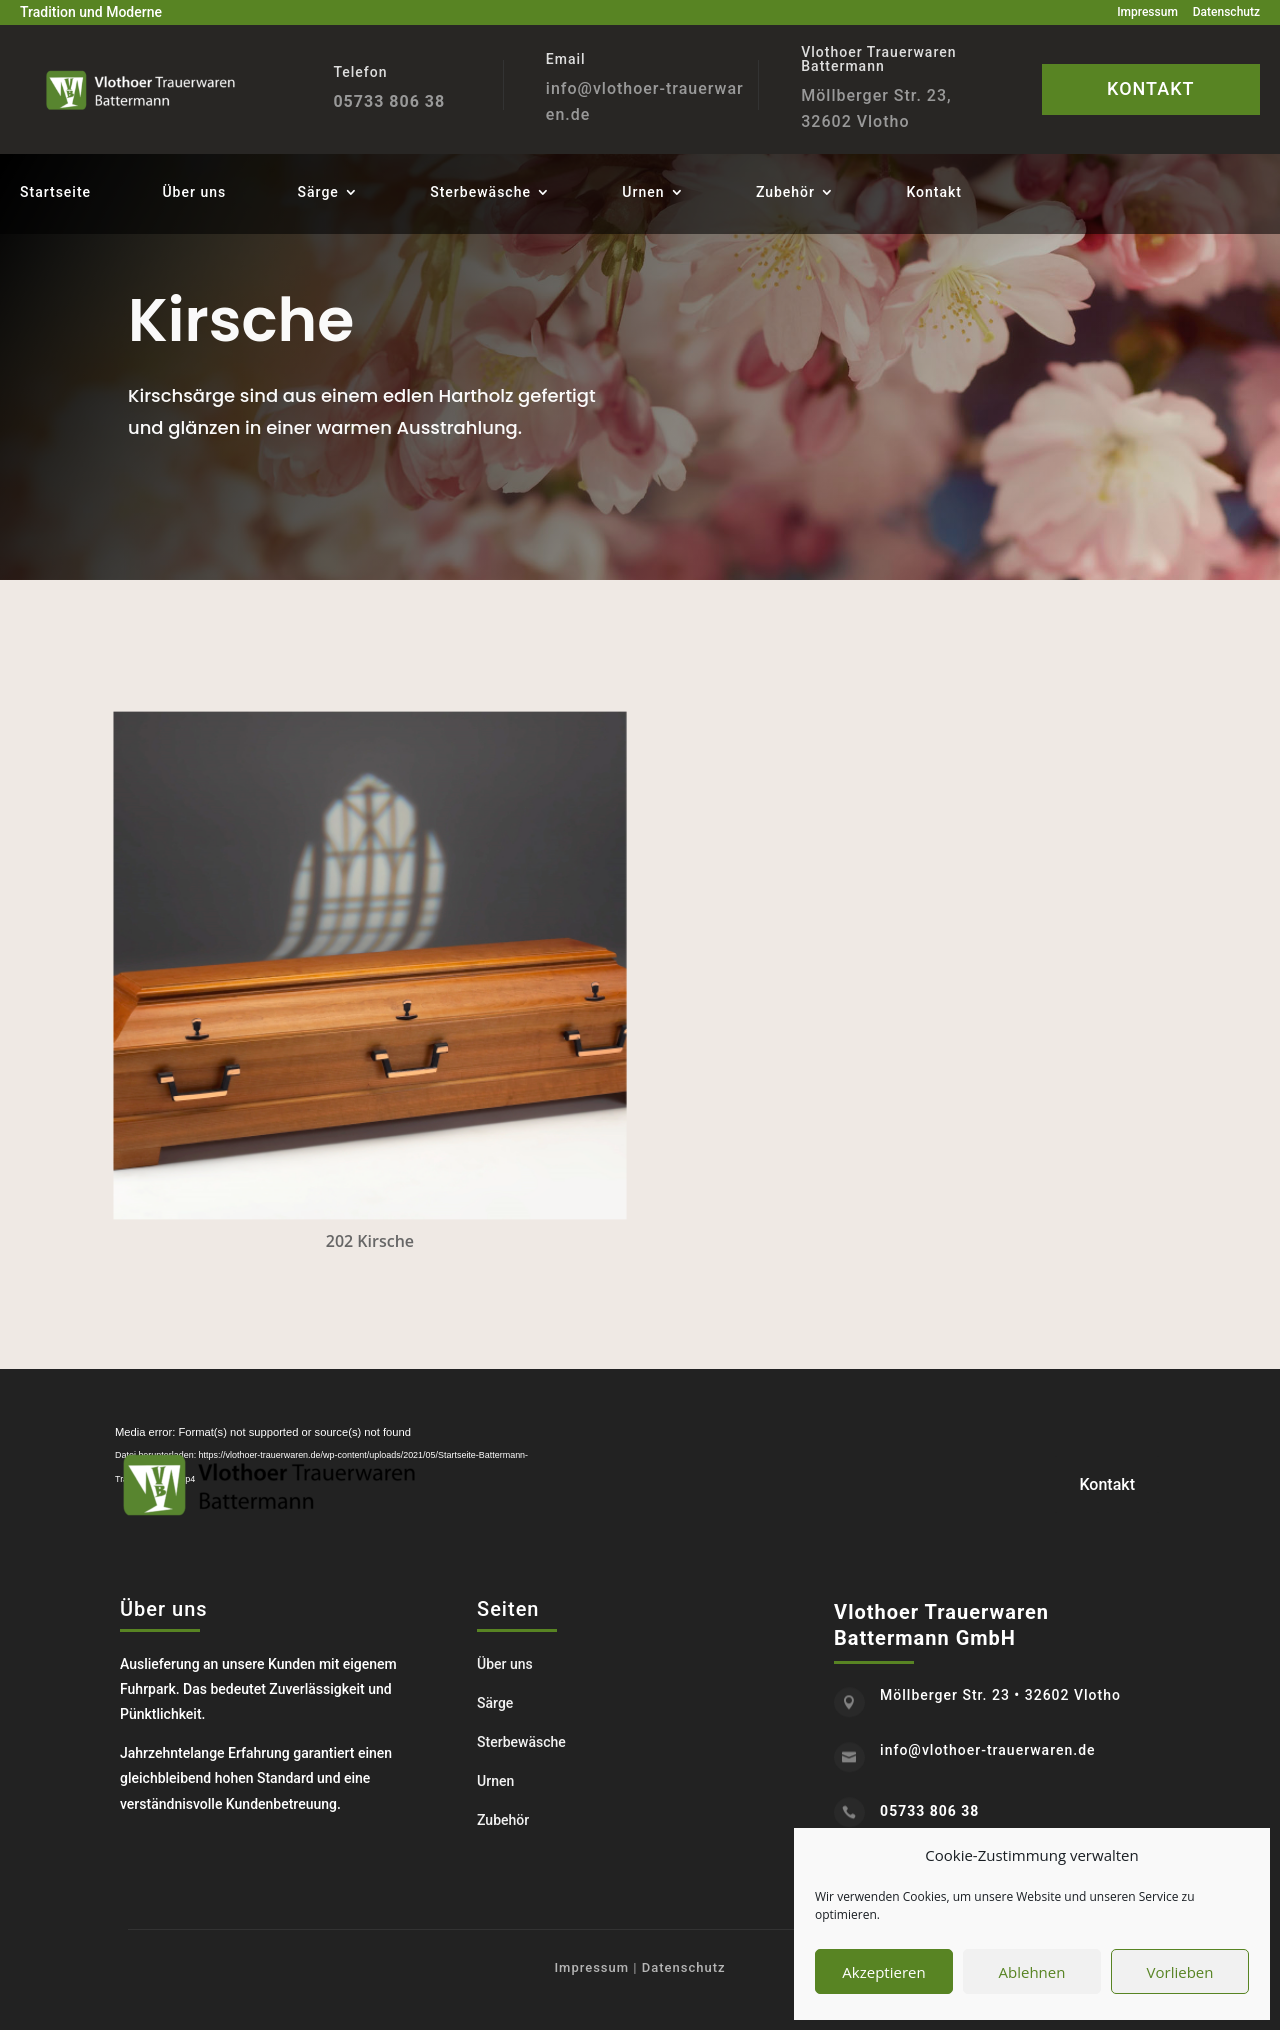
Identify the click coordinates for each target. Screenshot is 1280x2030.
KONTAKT (1150, 88)
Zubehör (785, 192)
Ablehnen (1032, 1972)
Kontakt (934, 192)
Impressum (1147, 12)
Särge (318, 192)
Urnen (643, 192)
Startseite (55, 192)
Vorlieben (1180, 1972)
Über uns (194, 192)
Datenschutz (1226, 12)
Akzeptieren (883, 1972)
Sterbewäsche (480, 192)
